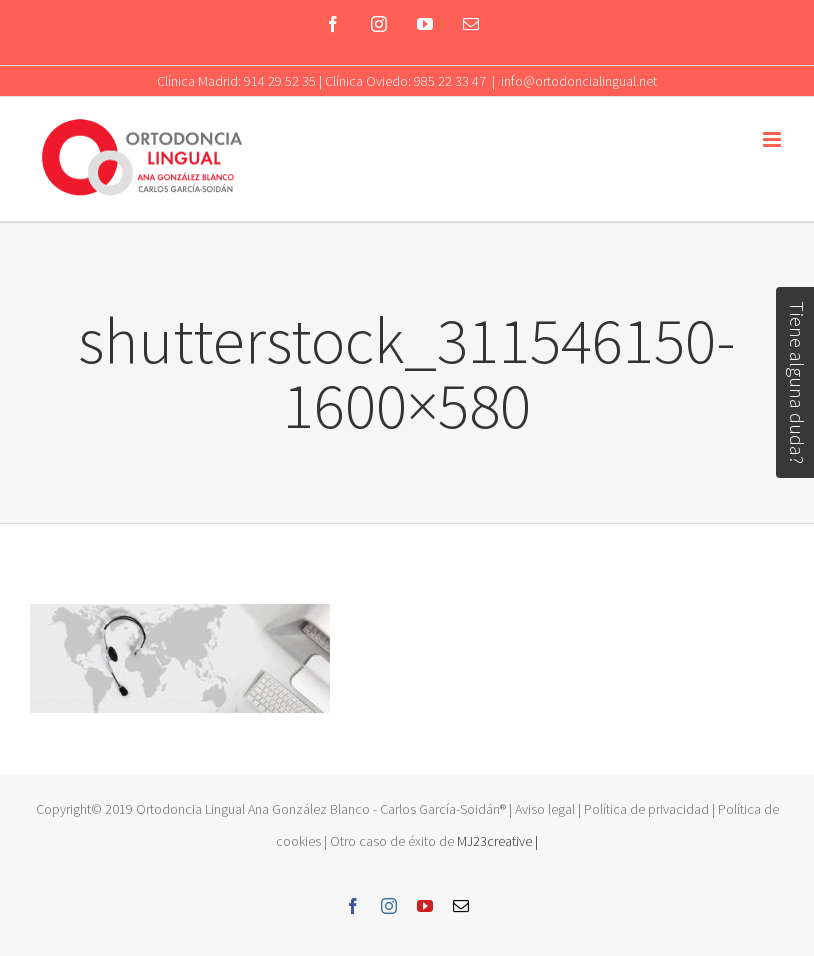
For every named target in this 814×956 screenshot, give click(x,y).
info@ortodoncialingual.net (579, 81)
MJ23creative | (496, 841)
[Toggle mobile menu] (773, 139)
